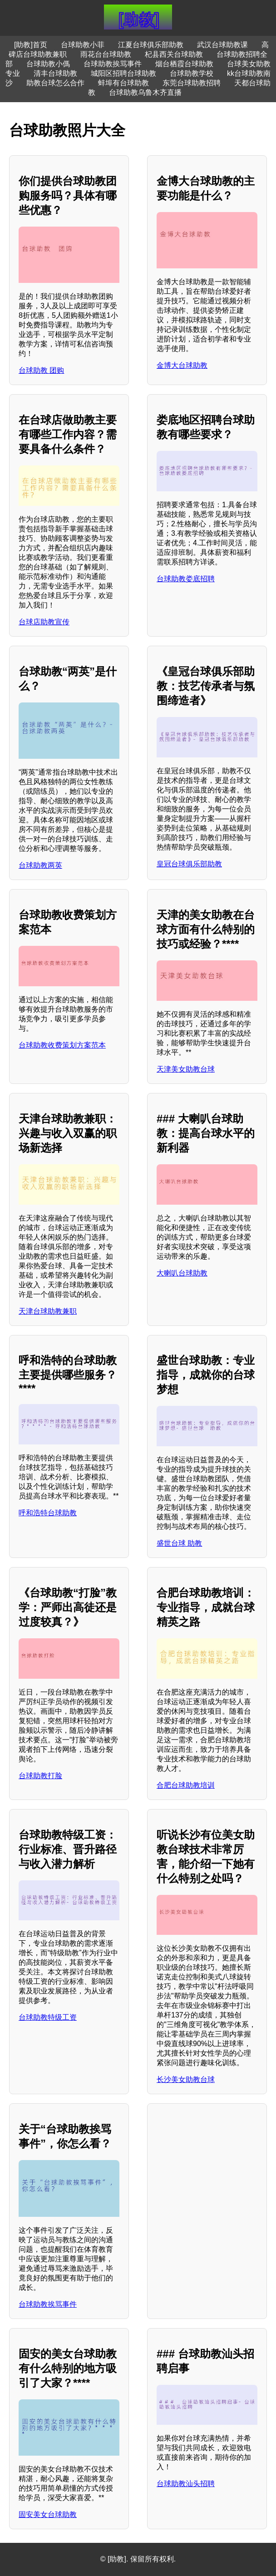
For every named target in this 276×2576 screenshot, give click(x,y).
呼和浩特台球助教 (48, 1513)
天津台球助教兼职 (48, 1311)
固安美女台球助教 (48, 2514)
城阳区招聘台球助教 (123, 73)
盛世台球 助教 (179, 1543)
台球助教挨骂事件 (113, 64)
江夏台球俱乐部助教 (150, 45)
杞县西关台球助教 (174, 54)
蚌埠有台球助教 (123, 83)
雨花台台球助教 (105, 54)
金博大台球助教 (182, 365)
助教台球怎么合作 (55, 83)
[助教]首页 (30, 45)
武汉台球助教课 (222, 45)
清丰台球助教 (55, 73)
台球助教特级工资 (48, 2017)
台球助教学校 (191, 73)
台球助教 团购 (41, 370)
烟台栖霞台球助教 (184, 64)
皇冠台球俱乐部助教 (189, 864)
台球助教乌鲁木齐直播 (145, 92)
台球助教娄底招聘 (186, 579)
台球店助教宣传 (44, 622)
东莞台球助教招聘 (192, 83)
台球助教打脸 (40, 1776)
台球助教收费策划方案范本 (62, 1045)
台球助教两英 (40, 865)
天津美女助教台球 (186, 1069)
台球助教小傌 (48, 64)
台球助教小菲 (82, 45)
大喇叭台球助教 (182, 1273)
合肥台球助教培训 (186, 1785)
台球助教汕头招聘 (186, 2483)
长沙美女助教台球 (186, 2079)
